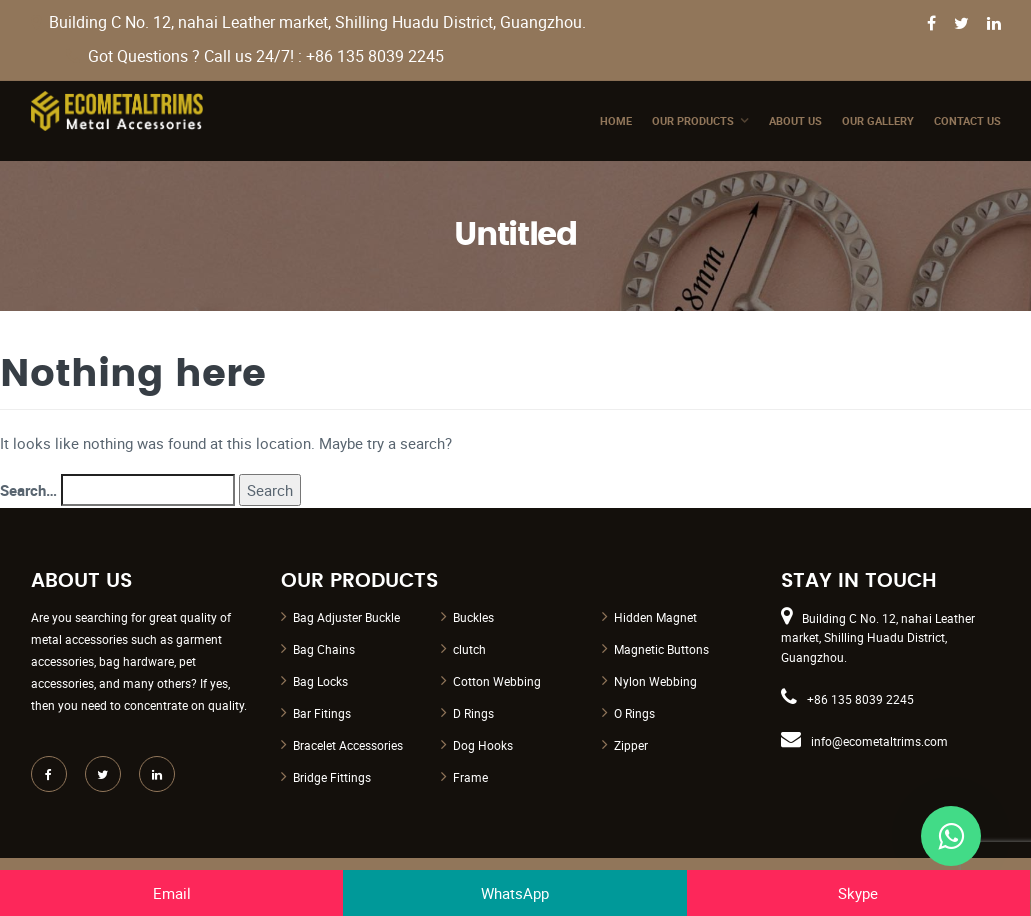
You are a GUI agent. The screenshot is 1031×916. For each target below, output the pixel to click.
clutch (469, 649)
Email (172, 893)
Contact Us (967, 120)
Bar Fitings (322, 713)
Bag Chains (324, 649)
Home (616, 120)
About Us (795, 120)
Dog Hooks (483, 745)
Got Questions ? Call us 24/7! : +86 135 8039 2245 (266, 56)
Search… (28, 490)
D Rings (473, 713)
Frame (470, 777)
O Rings (634, 713)
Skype (858, 893)
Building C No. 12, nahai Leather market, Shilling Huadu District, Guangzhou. (317, 22)
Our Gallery (878, 120)
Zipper (631, 745)
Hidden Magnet (655, 617)
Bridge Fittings (332, 777)
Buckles (473, 617)
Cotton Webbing (497, 681)
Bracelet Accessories (348, 745)
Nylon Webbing (655, 681)
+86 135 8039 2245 (860, 699)
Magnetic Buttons (661, 649)
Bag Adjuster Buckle (346, 617)
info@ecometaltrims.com (879, 741)
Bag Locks (320, 681)
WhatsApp (515, 893)
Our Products (693, 120)
